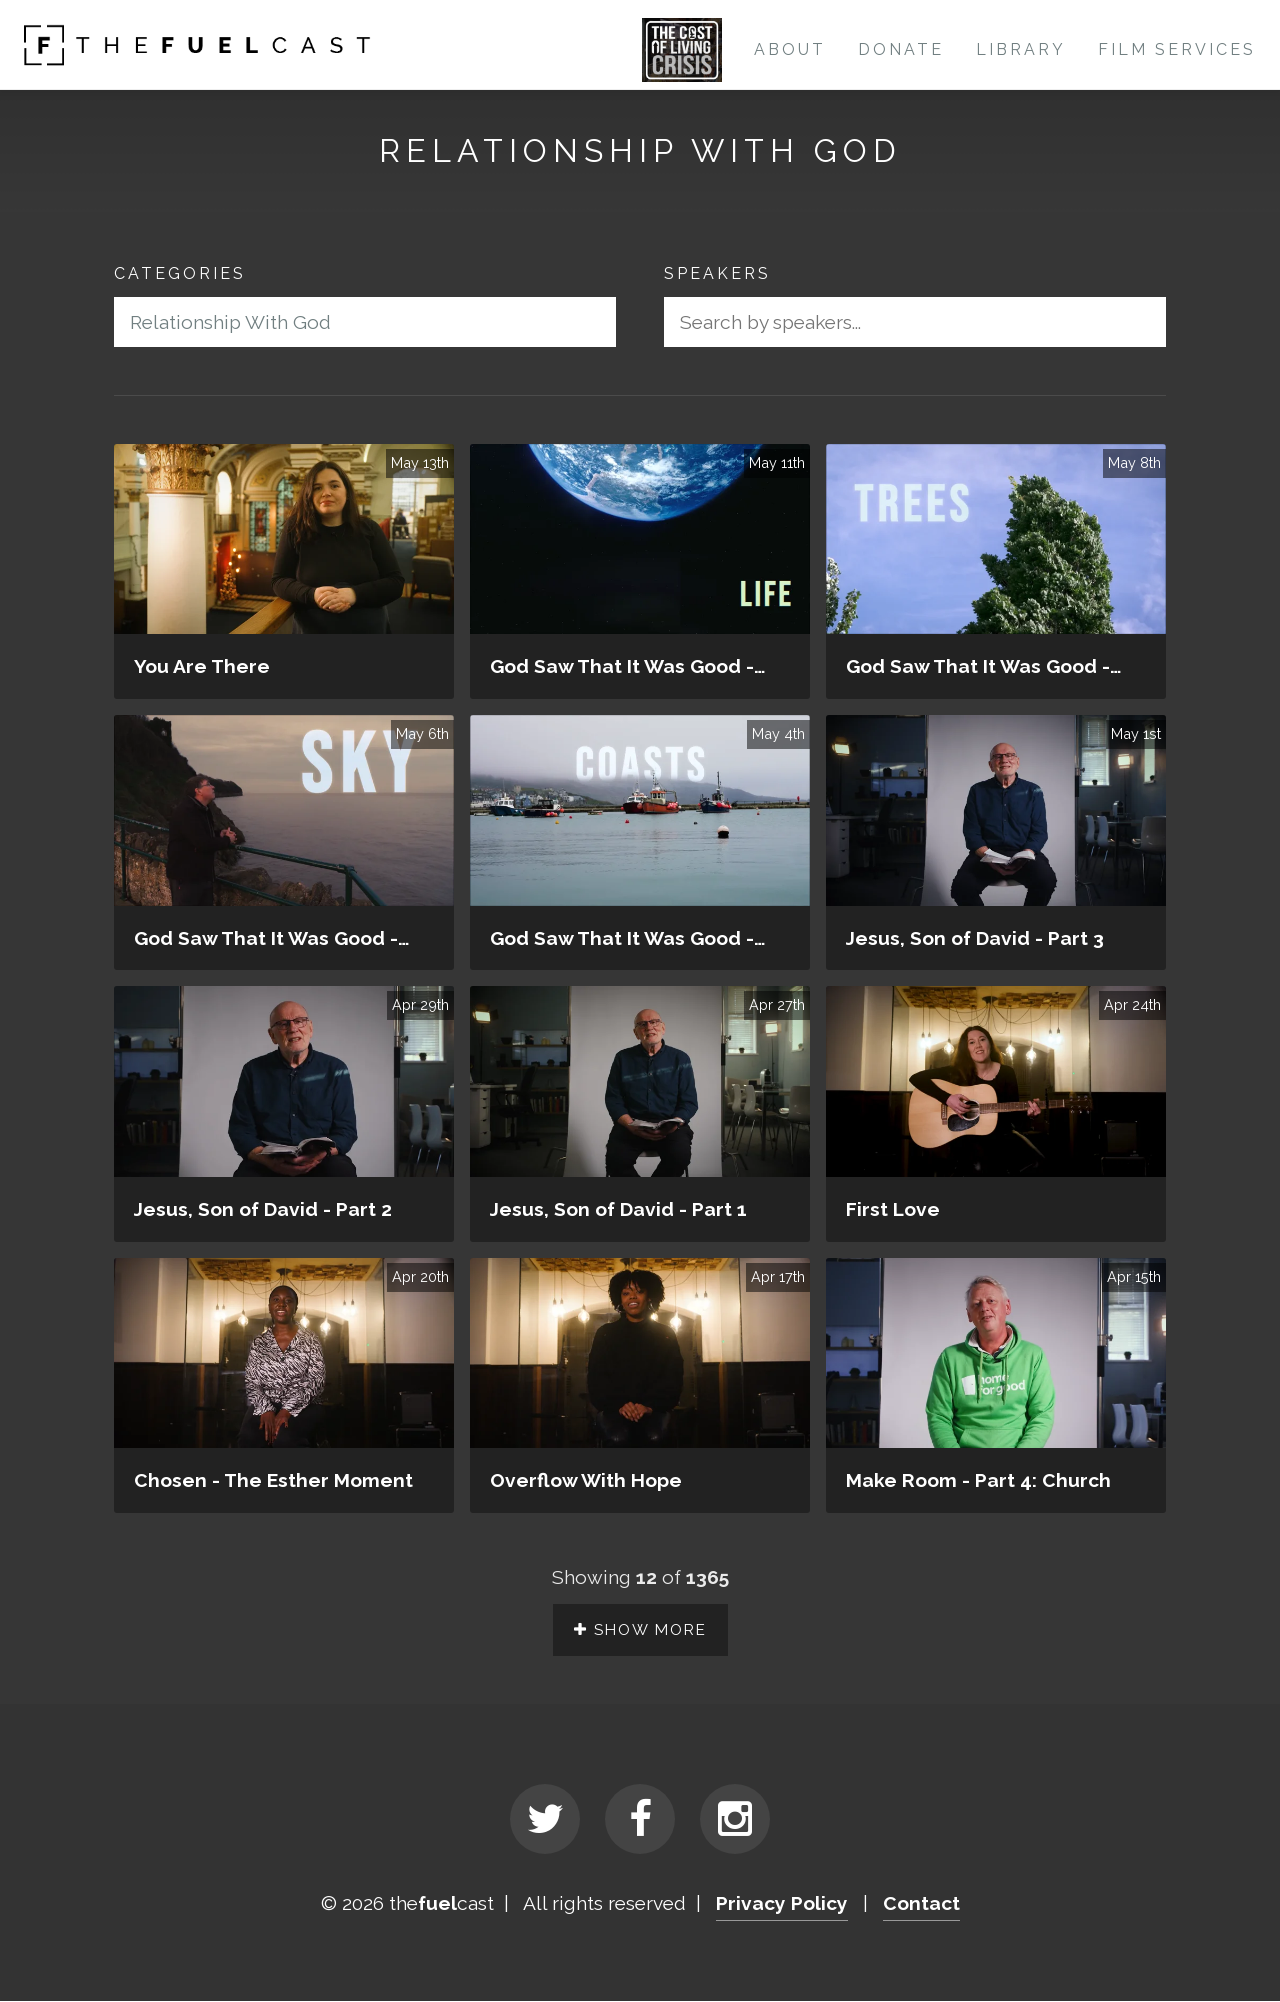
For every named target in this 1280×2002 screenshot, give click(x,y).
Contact (921, 1905)
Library (1021, 49)
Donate (901, 49)
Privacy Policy (782, 1905)
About (790, 49)
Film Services (1177, 49)
